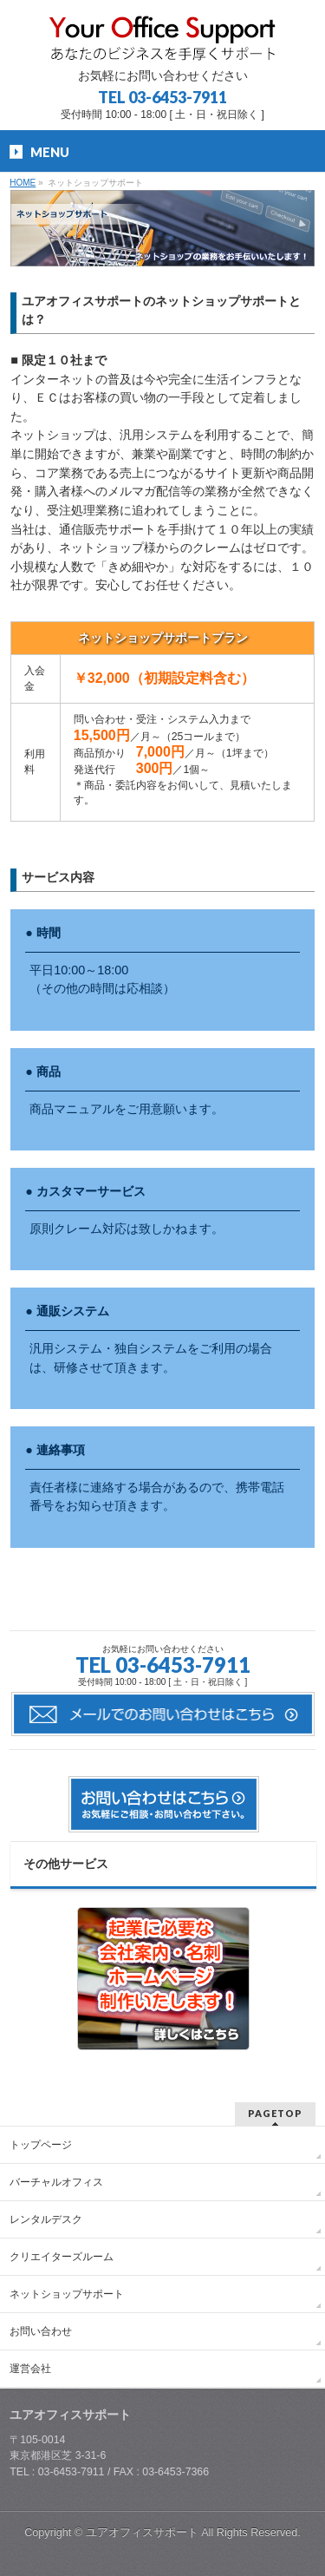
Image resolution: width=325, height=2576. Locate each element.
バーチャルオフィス (56, 2182)
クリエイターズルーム (62, 2257)
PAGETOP (275, 2113)
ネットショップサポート (67, 2294)
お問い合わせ (41, 2331)
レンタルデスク (46, 2219)
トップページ (41, 2145)
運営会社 (30, 2369)
